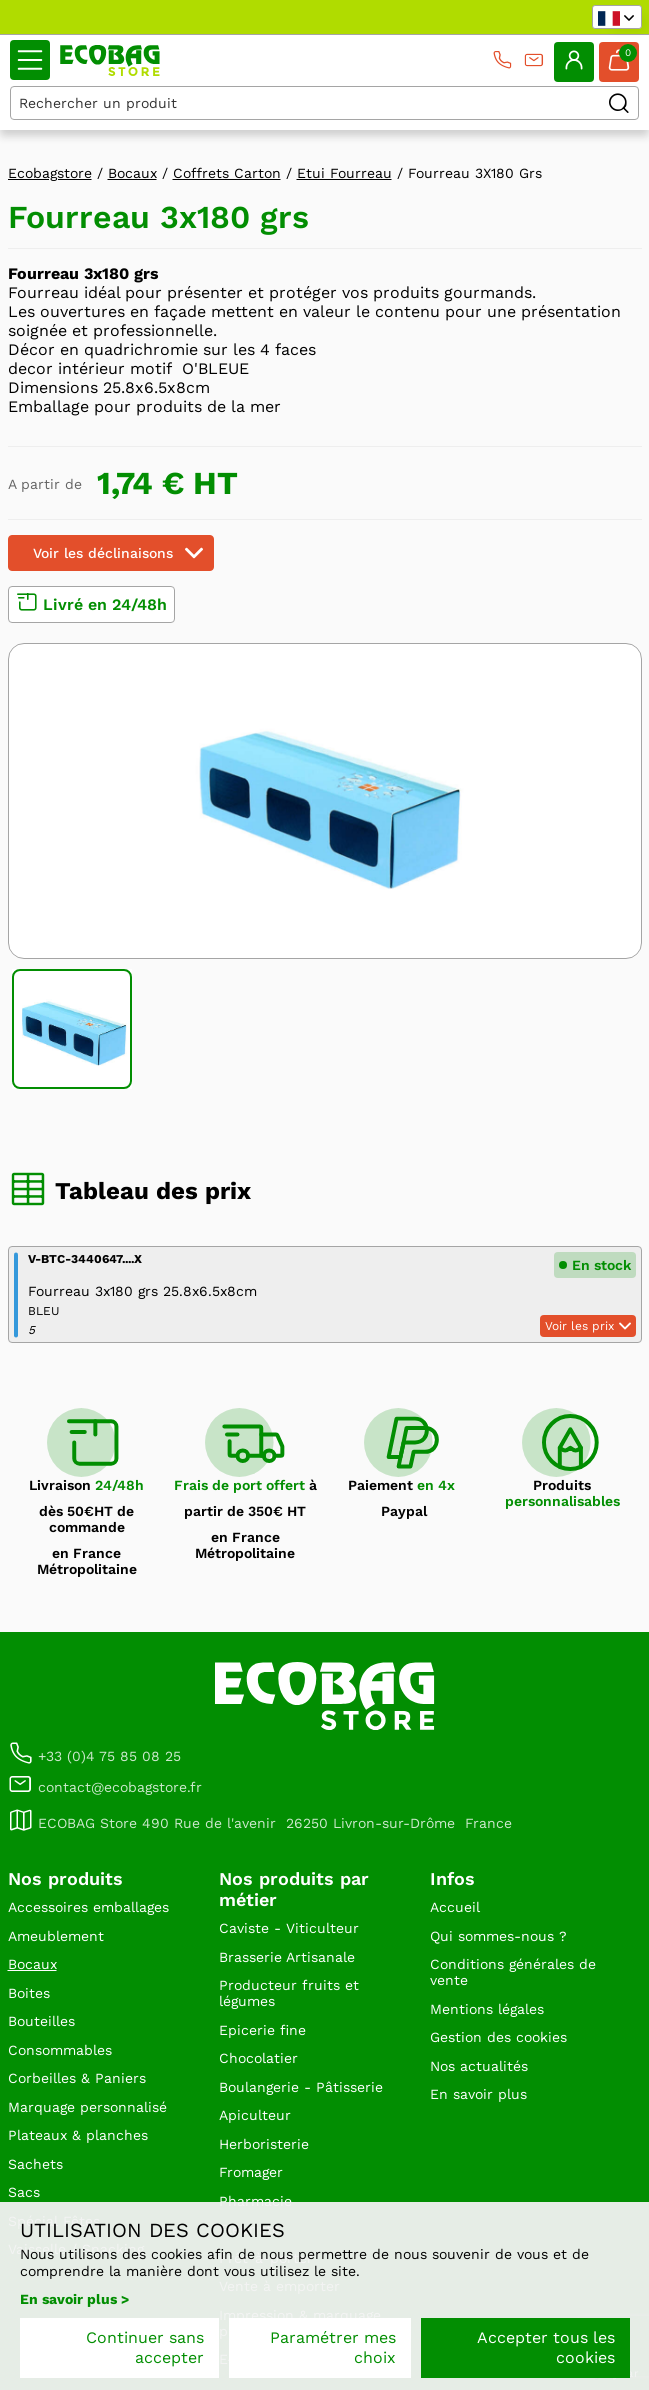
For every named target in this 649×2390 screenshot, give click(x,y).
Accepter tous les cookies (546, 2347)
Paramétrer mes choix (333, 2347)
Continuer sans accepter (145, 2347)
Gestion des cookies (498, 2037)
